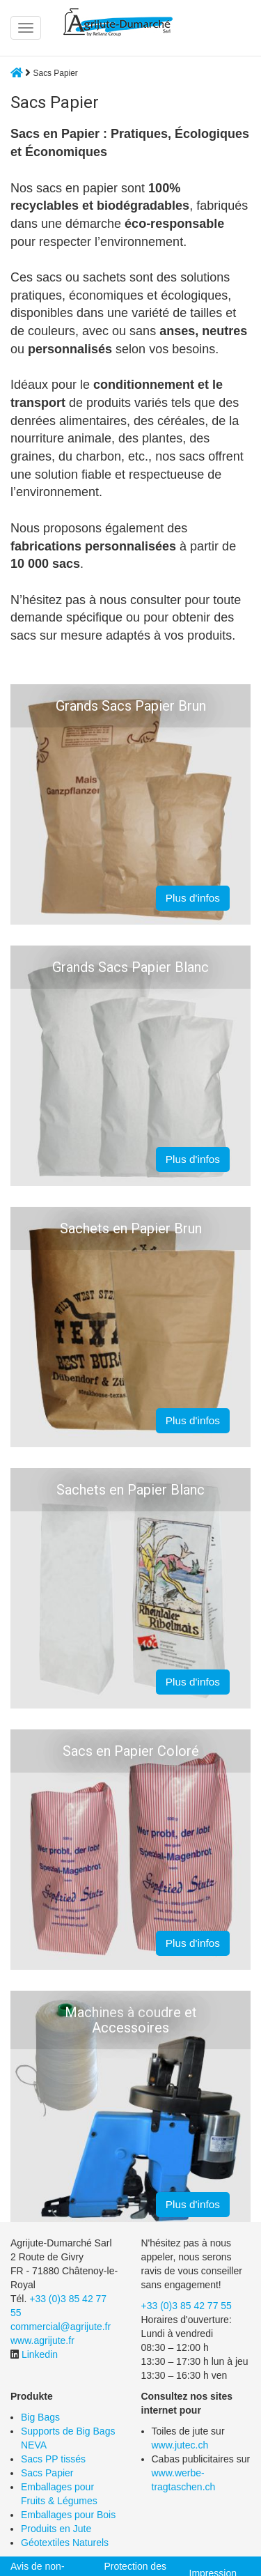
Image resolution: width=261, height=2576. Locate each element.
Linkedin (40, 2354)
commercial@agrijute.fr (60, 2326)
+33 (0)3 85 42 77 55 (186, 2305)
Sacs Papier (47, 2472)
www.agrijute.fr (42, 2340)
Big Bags (40, 2417)
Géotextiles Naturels (65, 2542)
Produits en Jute (56, 2528)
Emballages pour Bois (68, 2514)
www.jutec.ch (180, 2445)
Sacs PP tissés (53, 2459)
